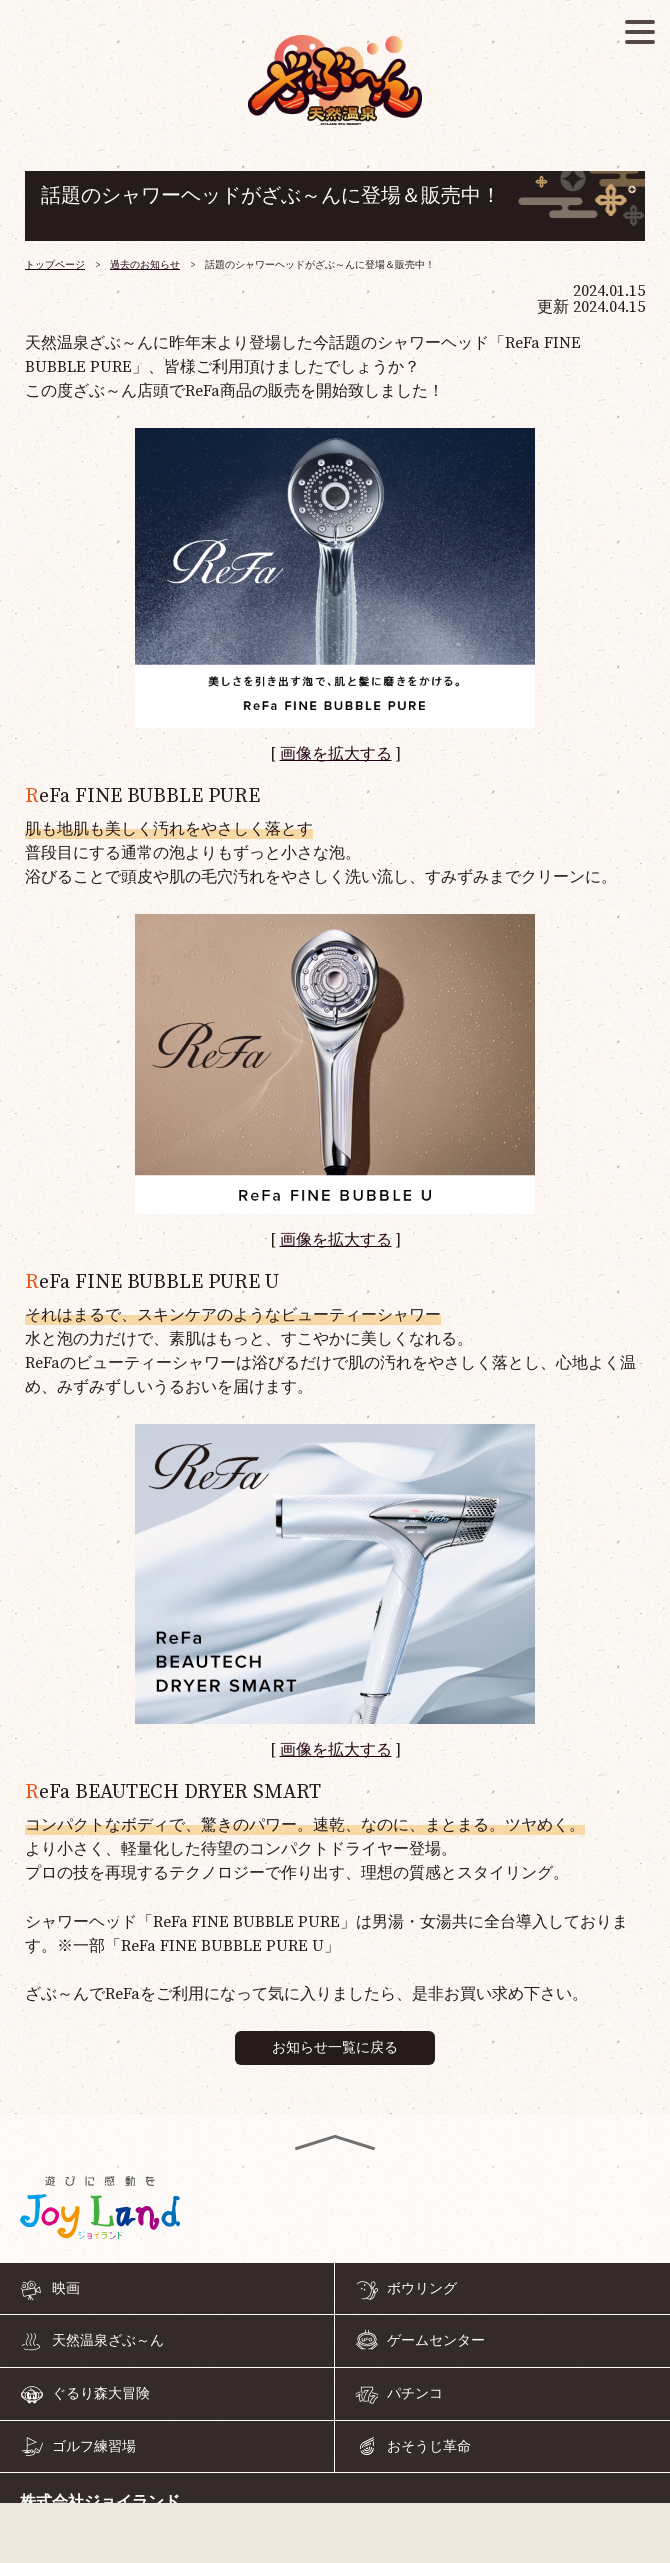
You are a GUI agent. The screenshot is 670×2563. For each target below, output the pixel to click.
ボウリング (422, 2289)
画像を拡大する (336, 754)
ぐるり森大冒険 (101, 2394)
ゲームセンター (436, 2341)
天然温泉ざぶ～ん (108, 2341)
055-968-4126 (335, 2537)
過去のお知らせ (145, 265)
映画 (66, 2289)
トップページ (55, 265)
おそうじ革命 (429, 2447)
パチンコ (415, 2394)
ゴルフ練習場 (94, 2447)
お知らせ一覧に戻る (335, 2048)
